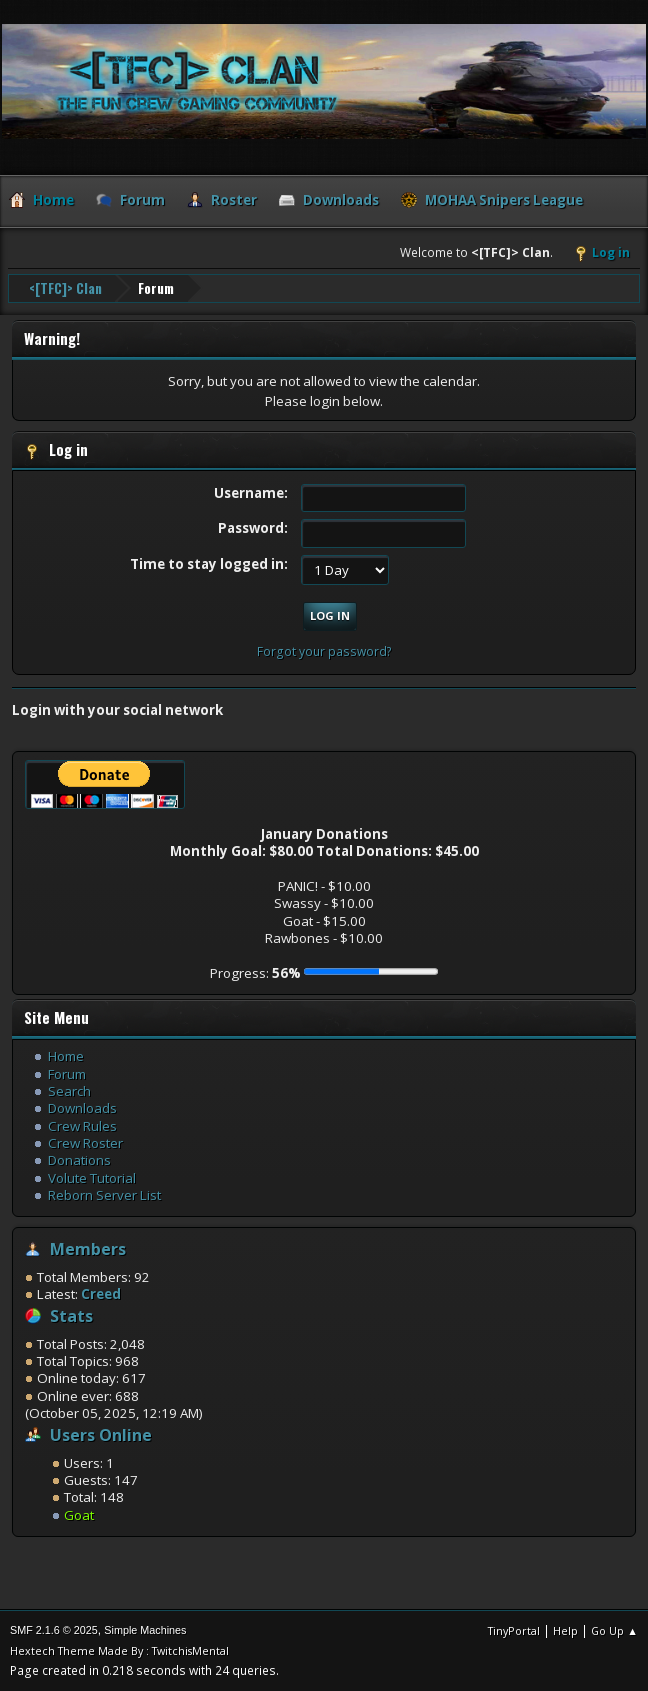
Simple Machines (145, 1630)
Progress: (255, 973)
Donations (79, 1160)
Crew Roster (85, 1143)
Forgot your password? (324, 651)
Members (88, 1249)
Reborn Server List (104, 1195)
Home (66, 1056)
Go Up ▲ (614, 1630)
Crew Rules (82, 1126)
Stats (71, 1316)
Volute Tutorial (92, 1178)
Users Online (101, 1435)
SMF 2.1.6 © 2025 (54, 1630)
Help (565, 1630)
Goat (79, 1515)
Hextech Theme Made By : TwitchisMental (119, 1650)
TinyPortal (514, 1630)
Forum (67, 1074)
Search (69, 1091)
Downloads (82, 1108)
